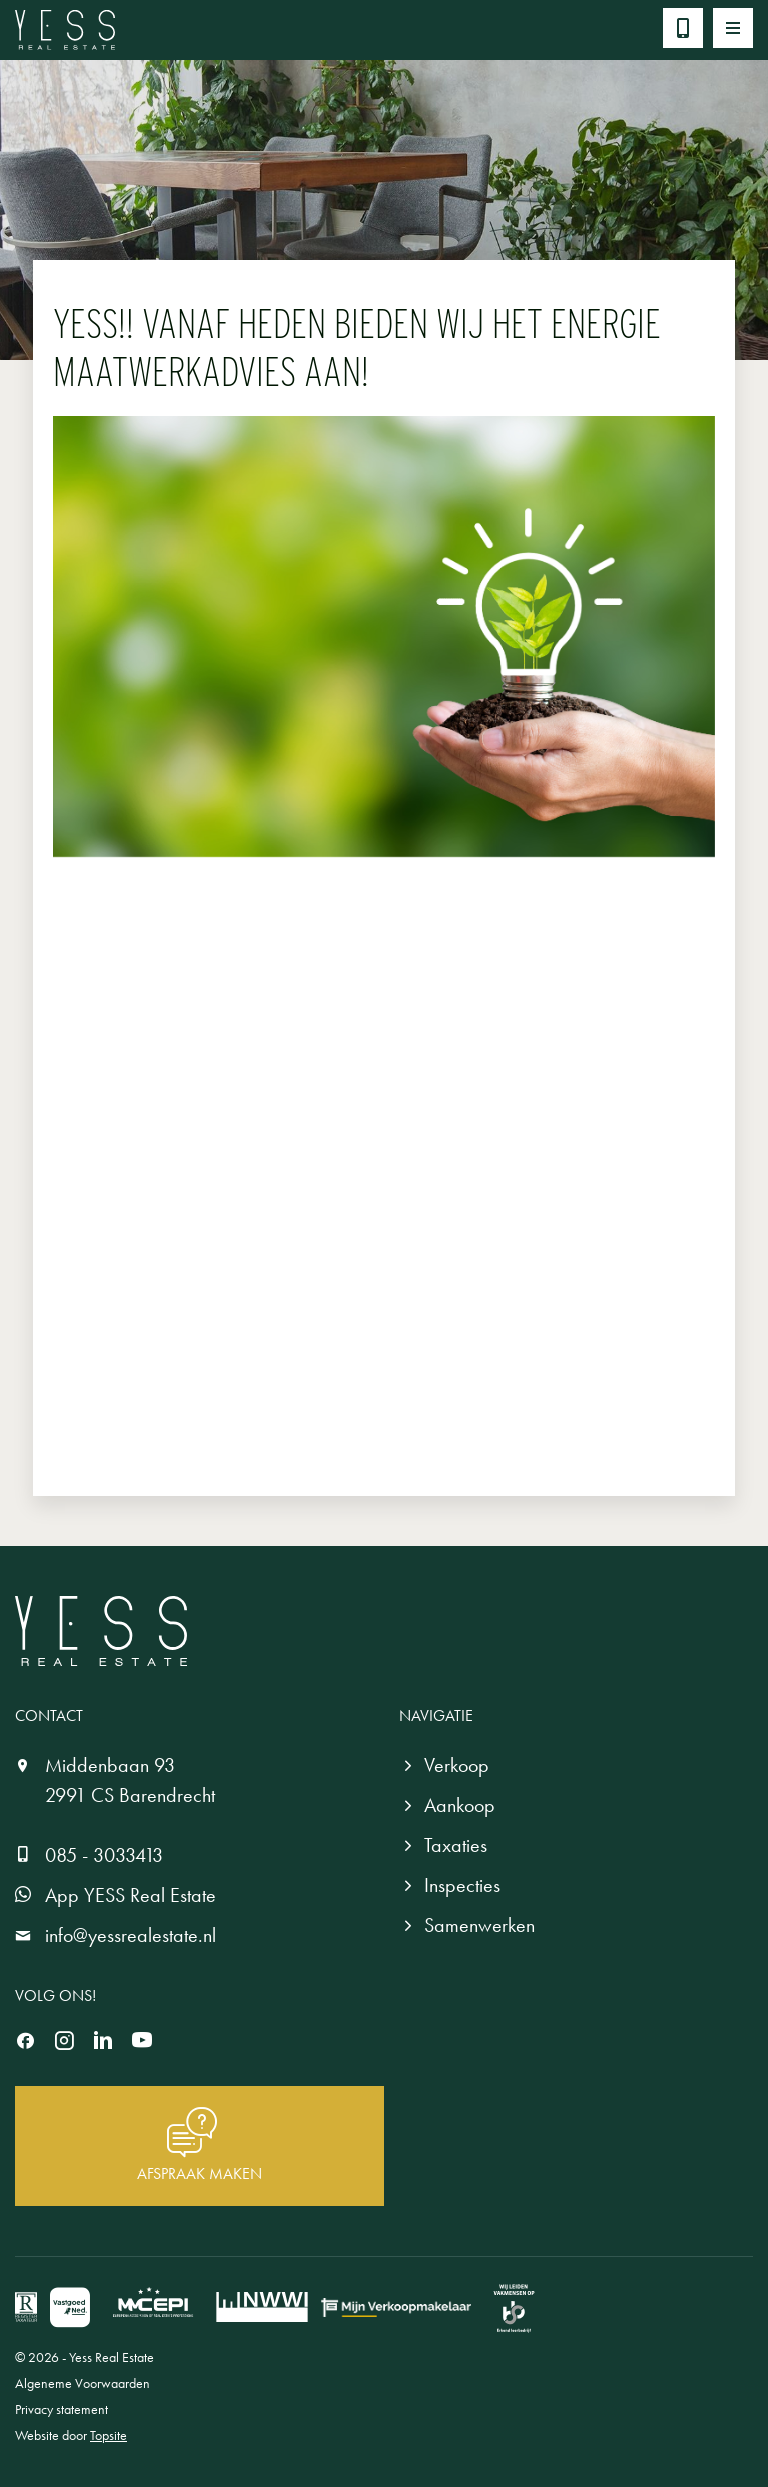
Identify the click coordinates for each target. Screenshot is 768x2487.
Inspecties (462, 1885)
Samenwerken (479, 1925)
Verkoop (456, 1765)
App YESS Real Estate (130, 1895)
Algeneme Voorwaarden (82, 2383)
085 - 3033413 (104, 1855)
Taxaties (455, 1845)
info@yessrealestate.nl (130, 1935)
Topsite (108, 2435)
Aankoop (459, 1805)
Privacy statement (61, 2409)
